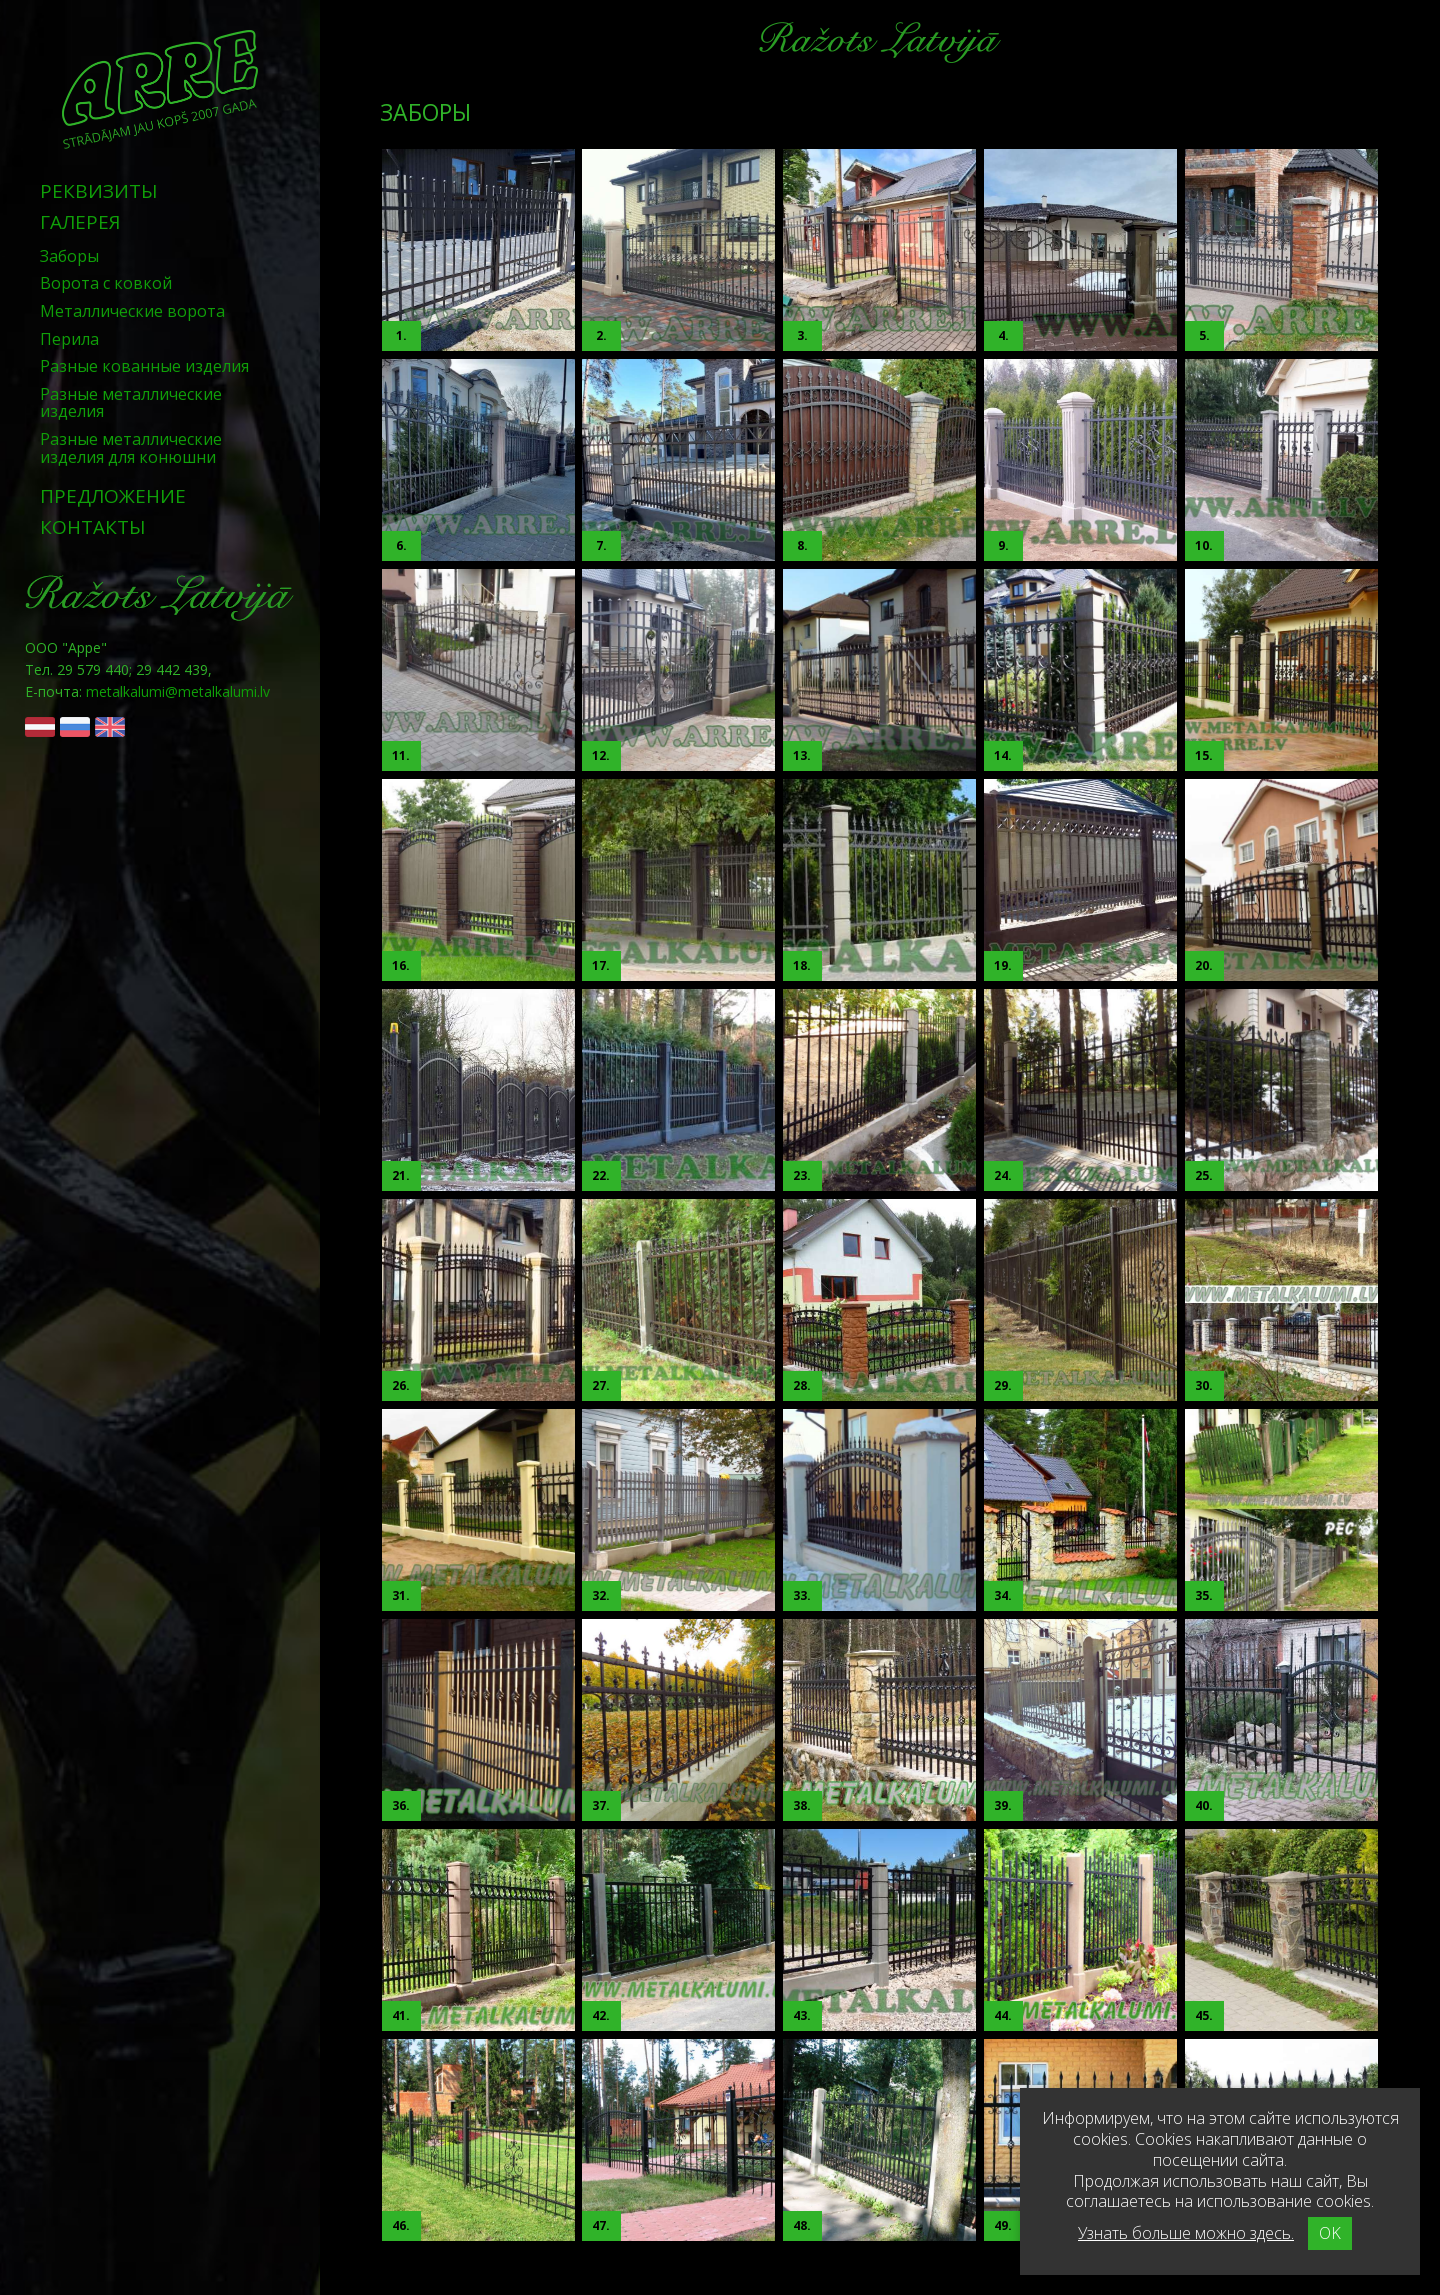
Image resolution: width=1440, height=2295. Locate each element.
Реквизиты (99, 191)
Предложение (113, 496)
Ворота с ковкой (106, 283)
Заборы (69, 256)
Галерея (80, 222)
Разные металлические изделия (131, 403)
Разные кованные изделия (144, 366)
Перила (69, 339)
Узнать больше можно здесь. (1186, 2233)
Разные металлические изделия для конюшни (131, 448)
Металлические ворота (132, 311)
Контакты (93, 527)
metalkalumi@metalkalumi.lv (178, 691)
